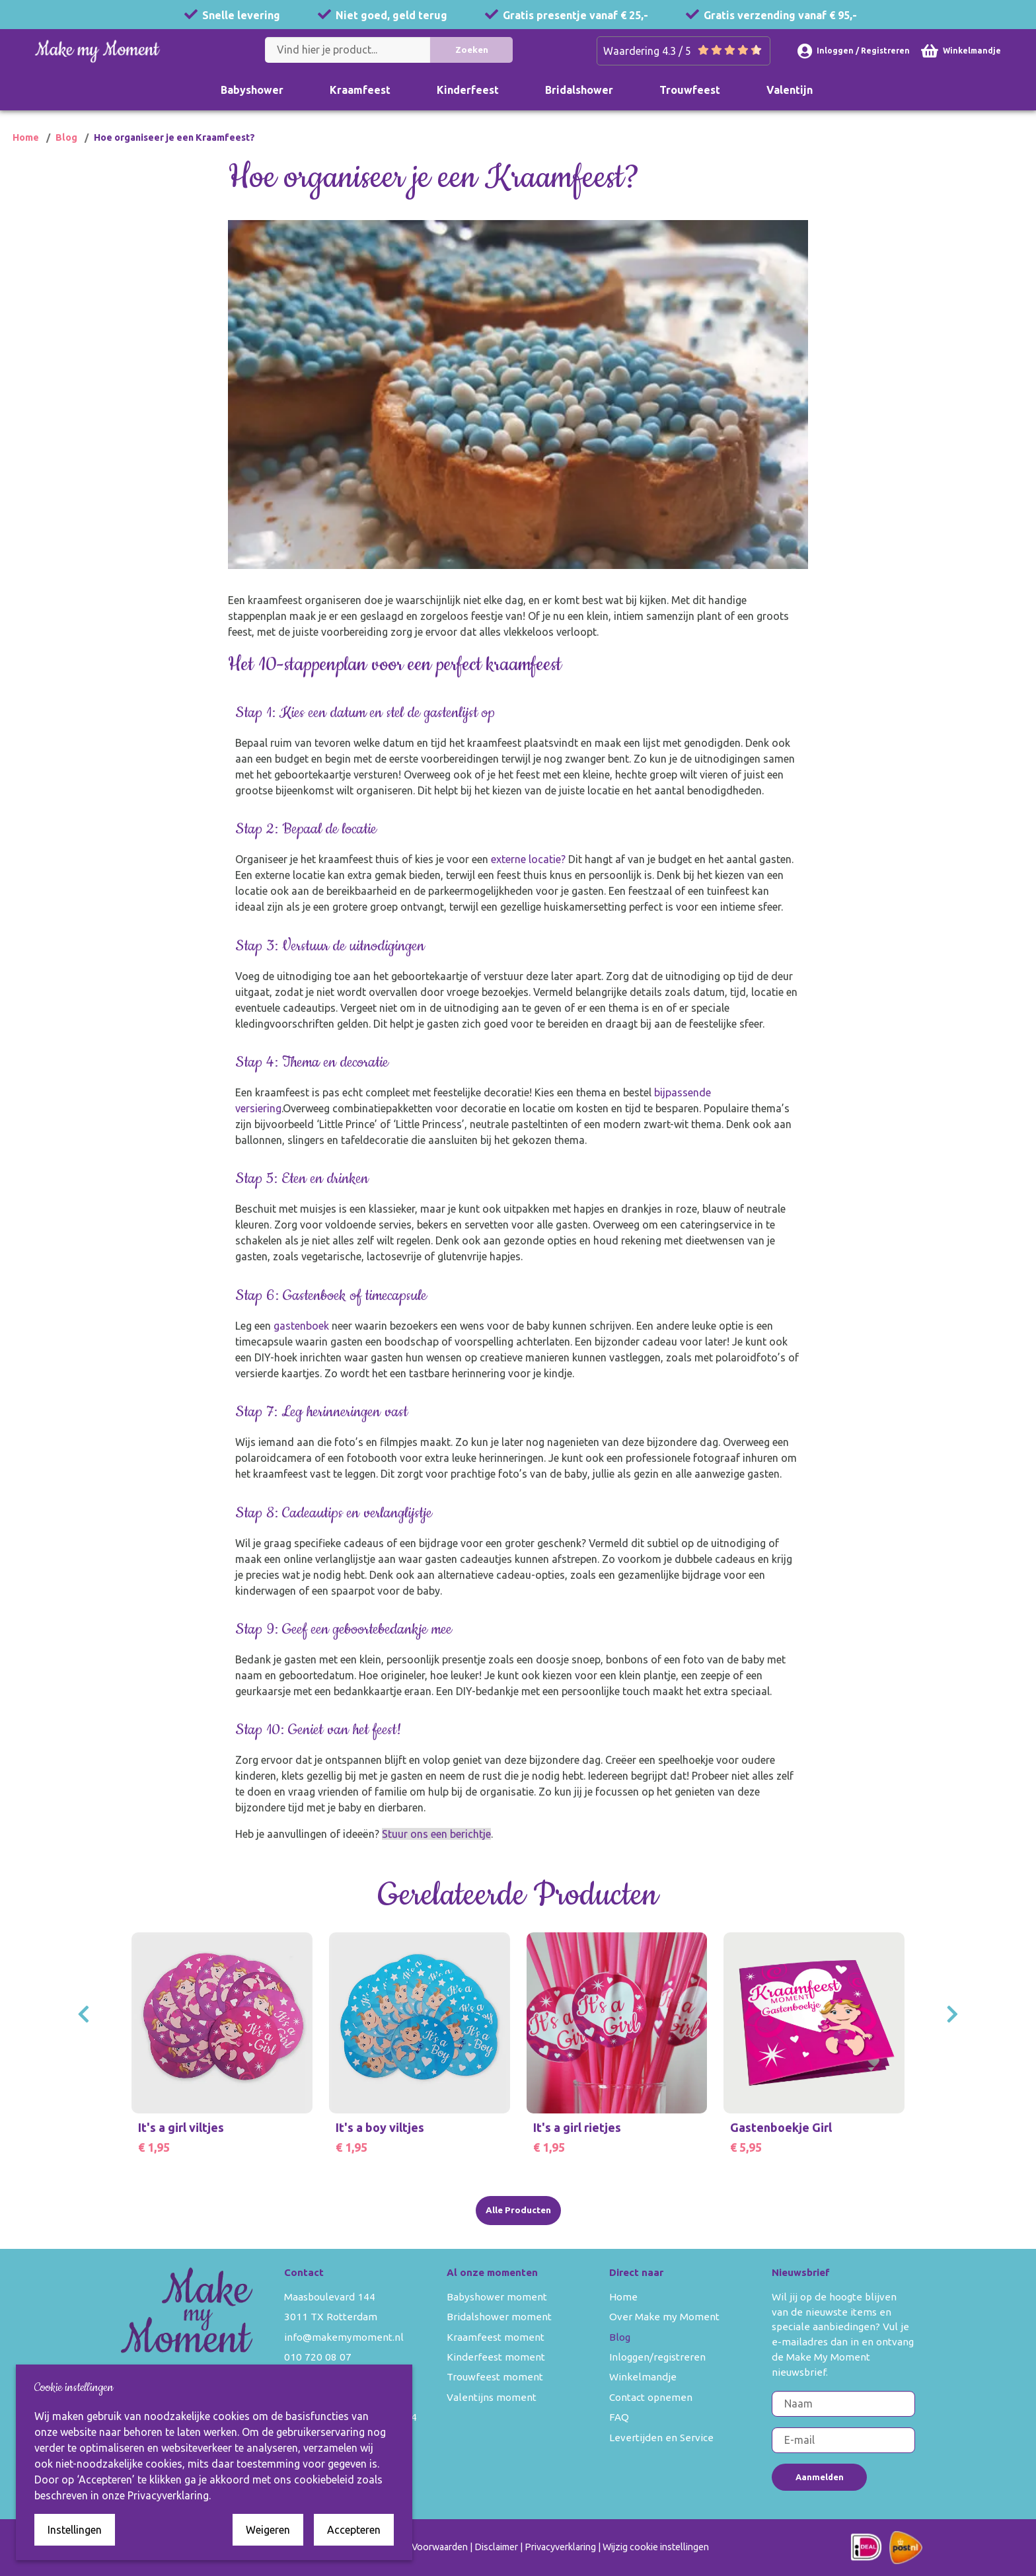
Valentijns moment (491, 2397)
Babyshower (252, 90)
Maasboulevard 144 (329, 2296)
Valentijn (789, 90)
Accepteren (354, 2530)
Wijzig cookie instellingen (656, 2547)
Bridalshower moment (499, 2316)
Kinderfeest (468, 90)
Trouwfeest (689, 90)
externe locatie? (529, 876)
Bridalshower (579, 90)
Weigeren (268, 2530)
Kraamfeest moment (495, 2337)
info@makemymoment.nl (344, 2337)
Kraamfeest (360, 90)
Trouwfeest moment (495, 2376)
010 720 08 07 (318, 2357)
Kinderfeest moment (496, 2357)
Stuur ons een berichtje (437, 1850)
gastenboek (302, 1341)
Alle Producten (518, 2210)
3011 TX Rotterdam (330, 2316)
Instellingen (75, 2530)
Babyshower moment (497, 2296)
